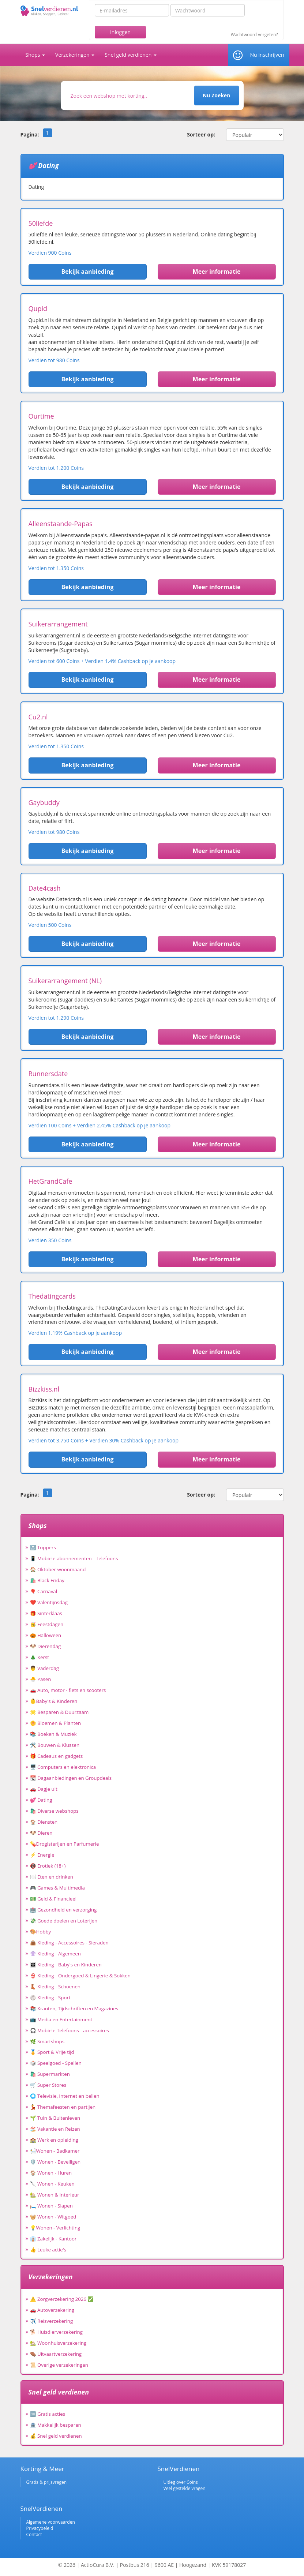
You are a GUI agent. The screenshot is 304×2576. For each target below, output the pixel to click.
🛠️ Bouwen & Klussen (55, 1745)
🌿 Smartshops (47, 2041)
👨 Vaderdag (44, 1668)
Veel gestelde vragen (185, 2488)
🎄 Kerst (39, 1657)
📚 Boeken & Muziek (53, 1734)
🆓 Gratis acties (47, 2414)
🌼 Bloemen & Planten (55, 1723)
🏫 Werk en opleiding (54, 2140)
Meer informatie (217, 271)
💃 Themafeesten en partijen (63, 2107)
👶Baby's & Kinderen (54, 1701)
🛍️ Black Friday (47, 1580)
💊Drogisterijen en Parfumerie (64, 1844)
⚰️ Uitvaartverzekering (56, 2354)
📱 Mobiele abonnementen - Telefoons (74, 1558)
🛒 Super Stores (48, 2085)
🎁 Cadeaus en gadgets (56, 1756)
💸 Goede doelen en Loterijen (64, 1920)
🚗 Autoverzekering (52, 2310)
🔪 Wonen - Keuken (52, 2183)
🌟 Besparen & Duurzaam (59, 1712)
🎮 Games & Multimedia (57, 1887)
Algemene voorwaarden (50, 2522)
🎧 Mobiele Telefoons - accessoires (69, 2030)
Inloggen (120, 32)
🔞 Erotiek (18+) (48, 1865)
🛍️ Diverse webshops (54, 1811)
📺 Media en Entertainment (61, 2019)
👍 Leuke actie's (48, 2249)
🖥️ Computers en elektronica (63, 1767)
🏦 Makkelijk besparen (55, 2425)
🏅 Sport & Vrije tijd (52, 2052)
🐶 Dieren (41, 1833)
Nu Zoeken (216, 95)
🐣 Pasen (40, 1679)
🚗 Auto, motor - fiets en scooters (68, 1690)
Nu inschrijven (267, 54)
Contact (34, 2534)
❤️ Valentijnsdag (49, 1602)
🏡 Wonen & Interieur (54, 2194)
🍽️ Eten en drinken (51, 1876)
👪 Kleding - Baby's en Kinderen (66, 1964)
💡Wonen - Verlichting (55, 2227)
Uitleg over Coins (181, 2482)
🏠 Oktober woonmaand (58, 1569)
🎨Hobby (40, 1931)
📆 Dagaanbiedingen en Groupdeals (71, 1778)
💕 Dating (41, 1800)
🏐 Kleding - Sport (50, 1997)
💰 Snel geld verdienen (56, 2436)
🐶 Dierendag (45, 1646)
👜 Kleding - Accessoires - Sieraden (69, 1942)
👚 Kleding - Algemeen (55, 1953)
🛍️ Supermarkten (50, 2074)
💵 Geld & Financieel (53, 1898)
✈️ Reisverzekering (51, 2321)
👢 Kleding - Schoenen (55, 1986)
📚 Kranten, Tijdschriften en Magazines (74, 2008)
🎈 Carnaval (43, 1591)
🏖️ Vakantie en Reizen (55, 2129)
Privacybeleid (39, 2528)
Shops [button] (35, 54)
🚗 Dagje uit (43, 1789)
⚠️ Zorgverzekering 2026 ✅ (62, 2299)
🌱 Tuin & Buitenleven (55, 2118)
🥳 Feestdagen (47, 1624)
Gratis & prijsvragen (46, 2482)
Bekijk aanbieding (87, 271)
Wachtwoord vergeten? (254, 35)
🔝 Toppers (43, 1547)
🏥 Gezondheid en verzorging (63, 1909)
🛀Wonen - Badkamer (55, 2151)
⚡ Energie (42, 1855)
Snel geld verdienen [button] (131, 54)
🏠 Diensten (44, 1822)
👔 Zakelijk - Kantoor (53, 2238)
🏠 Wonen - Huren (51, 2172)
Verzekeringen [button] (74, 54)
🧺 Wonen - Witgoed (53, 2216)
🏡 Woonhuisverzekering (58, 2343)
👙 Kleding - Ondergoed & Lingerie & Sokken (80, 1975)
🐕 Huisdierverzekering (56, 2332)
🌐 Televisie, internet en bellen (65, 2096)
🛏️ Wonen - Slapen (51, 2205)
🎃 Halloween (45, 1635)
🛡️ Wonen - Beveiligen (55, 2161)
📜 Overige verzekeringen (59, 2365)
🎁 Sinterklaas (46, 1613)
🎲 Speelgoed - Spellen (56, 2063)
